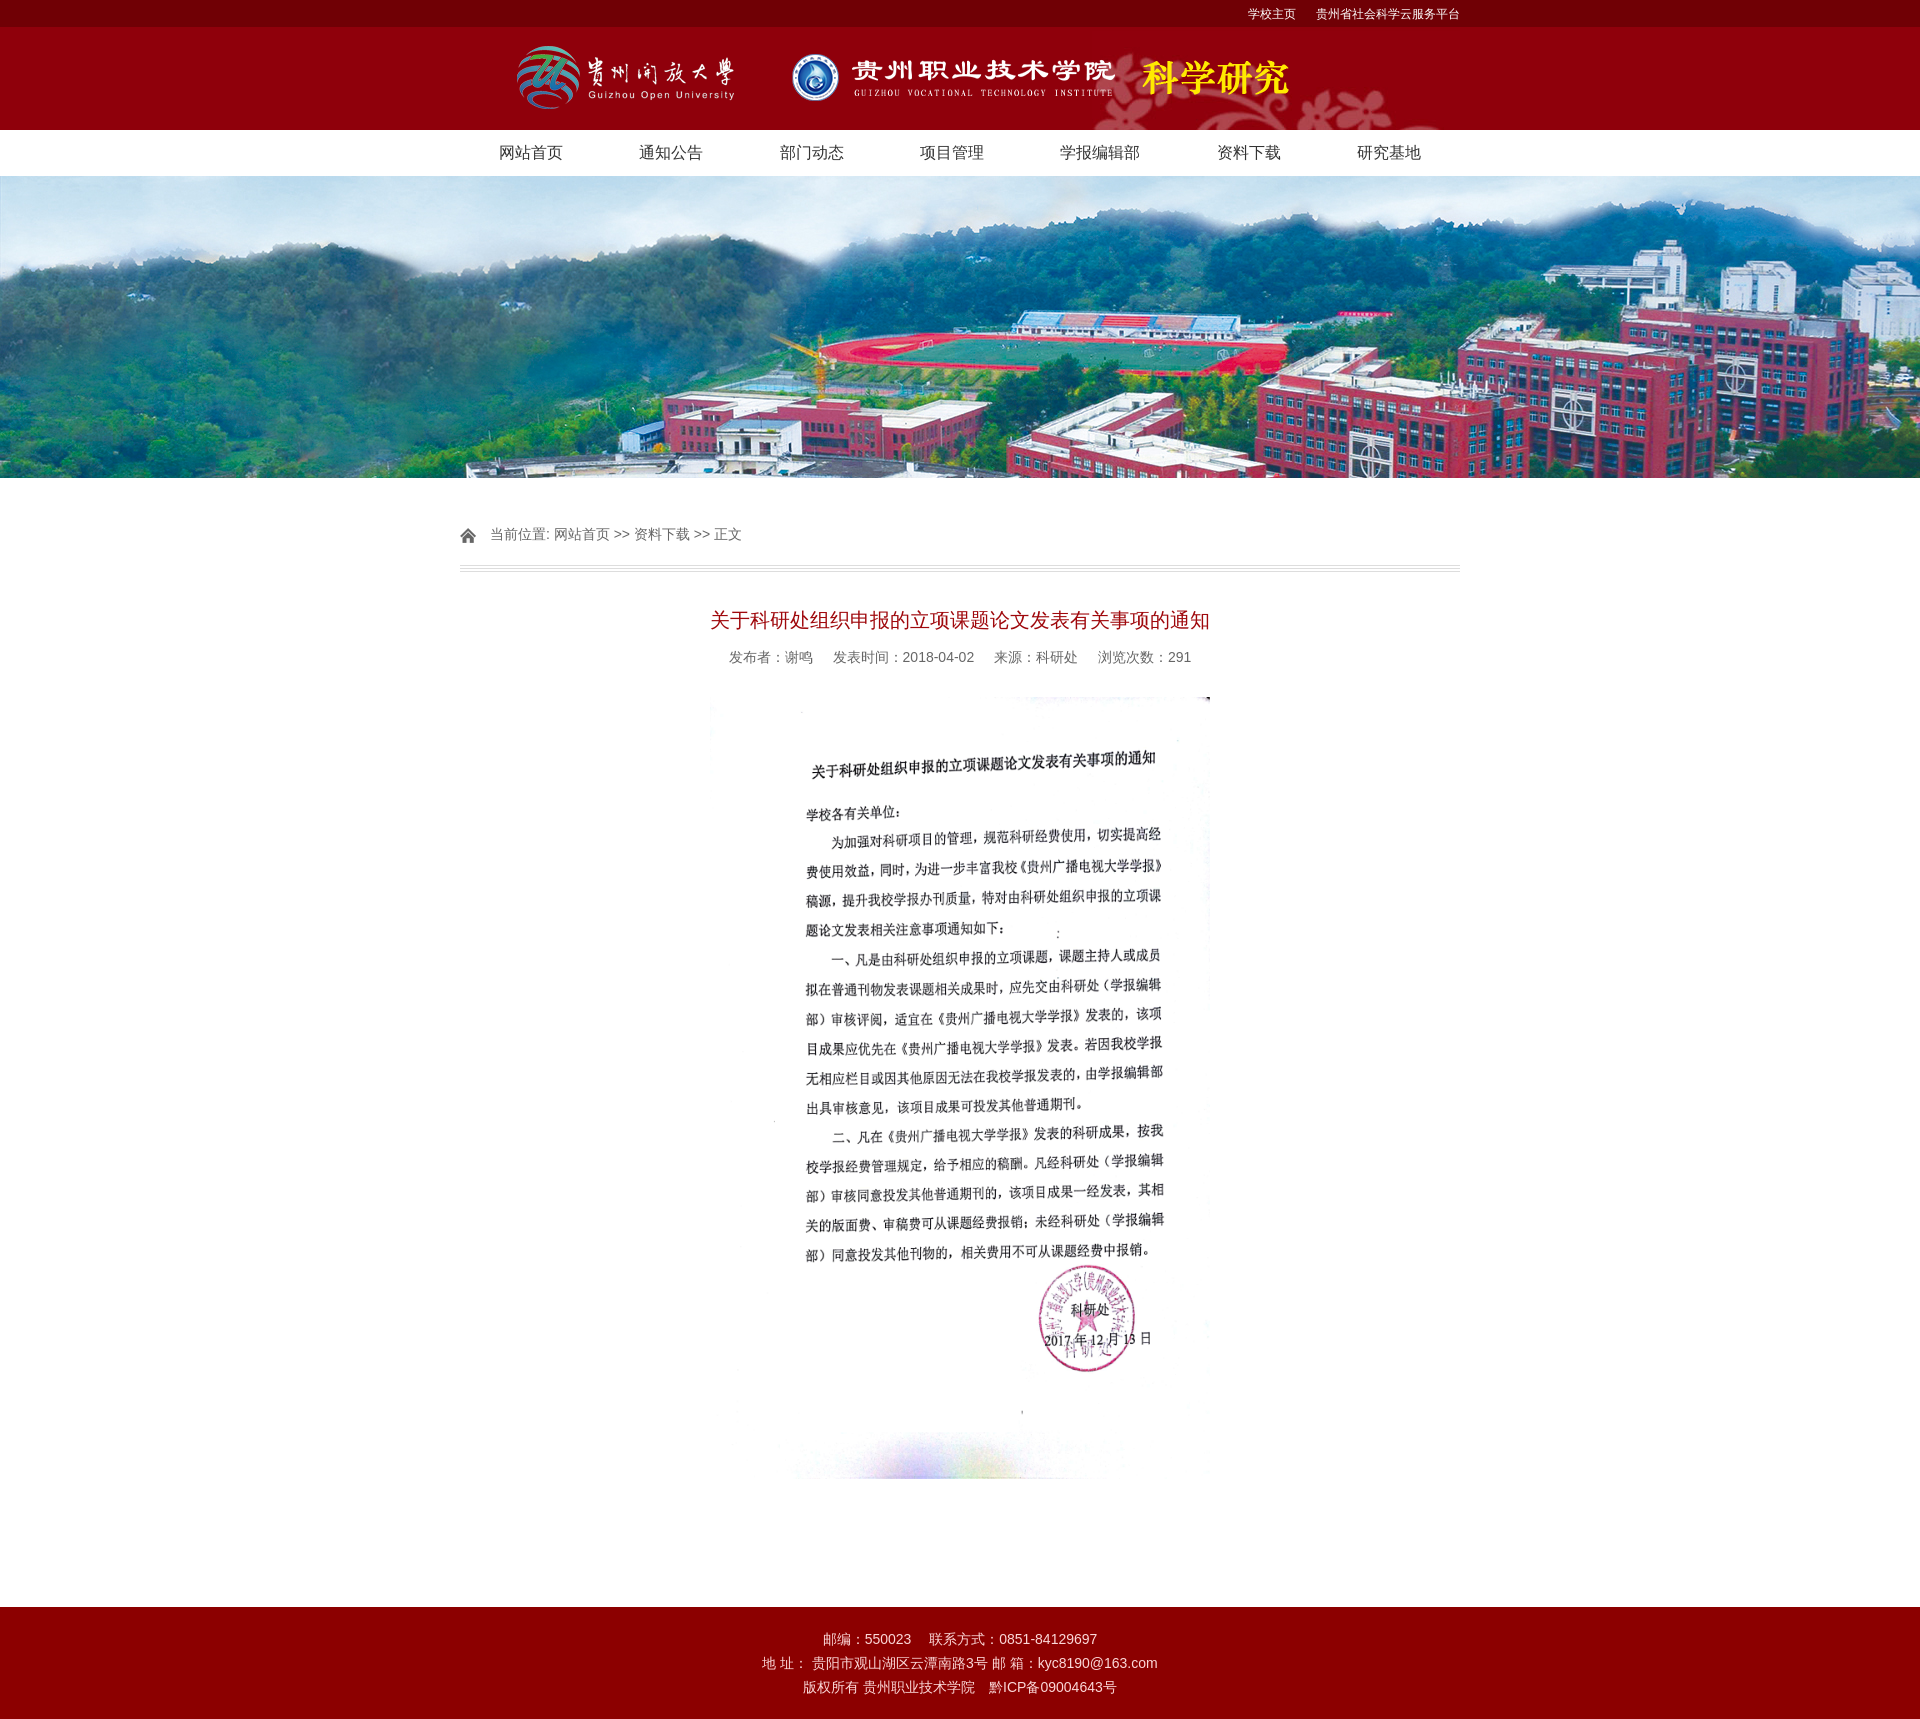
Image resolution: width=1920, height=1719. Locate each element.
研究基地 (1389, 152)
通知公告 (671, 152)
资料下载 (1249, 152)
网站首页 (531, 152)
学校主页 (1272, 14)
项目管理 (952, 152)
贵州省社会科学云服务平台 (1388, 14)
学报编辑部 (1100, 152)
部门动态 (812, 152)
